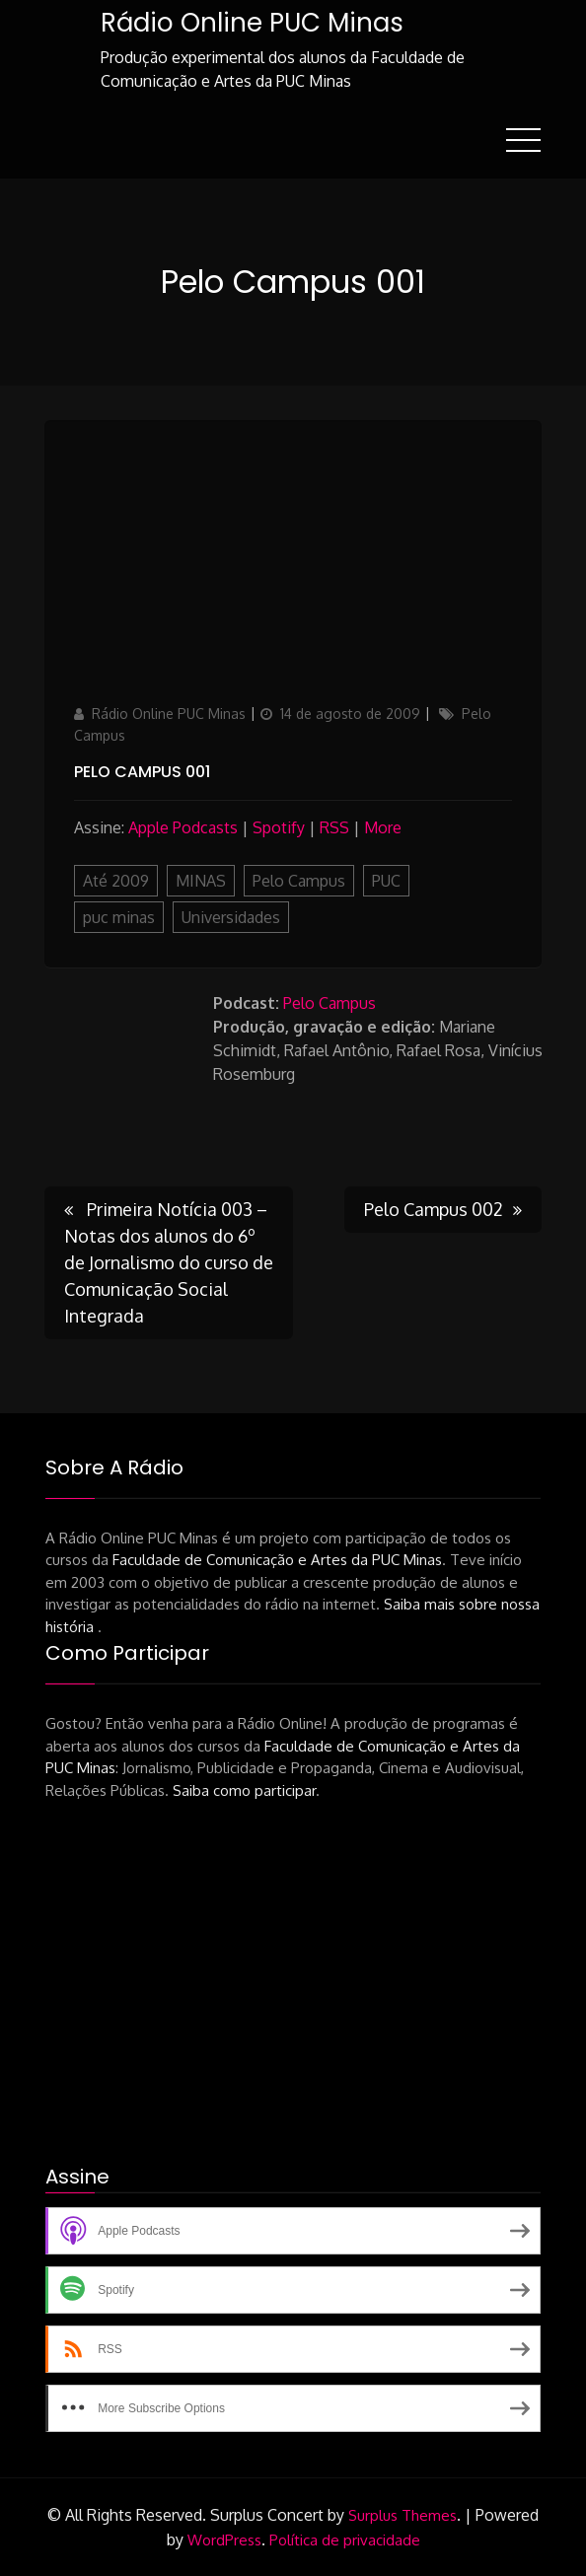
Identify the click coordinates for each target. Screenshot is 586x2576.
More (383, 827)
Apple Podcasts (183, 827)
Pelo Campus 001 (142, 771)
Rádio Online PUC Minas (252, 22)
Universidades (231, 917)
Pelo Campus (299, 881)
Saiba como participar (244, 1790)
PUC (386, 881)
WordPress (224, 2540)
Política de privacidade (344, 2540)
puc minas (119, 917)
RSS (334, 827)
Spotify (279, 827)
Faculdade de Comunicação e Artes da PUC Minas (277, 1559)
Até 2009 (116, 881)
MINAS (201, 881)
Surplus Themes (402, 2515)
